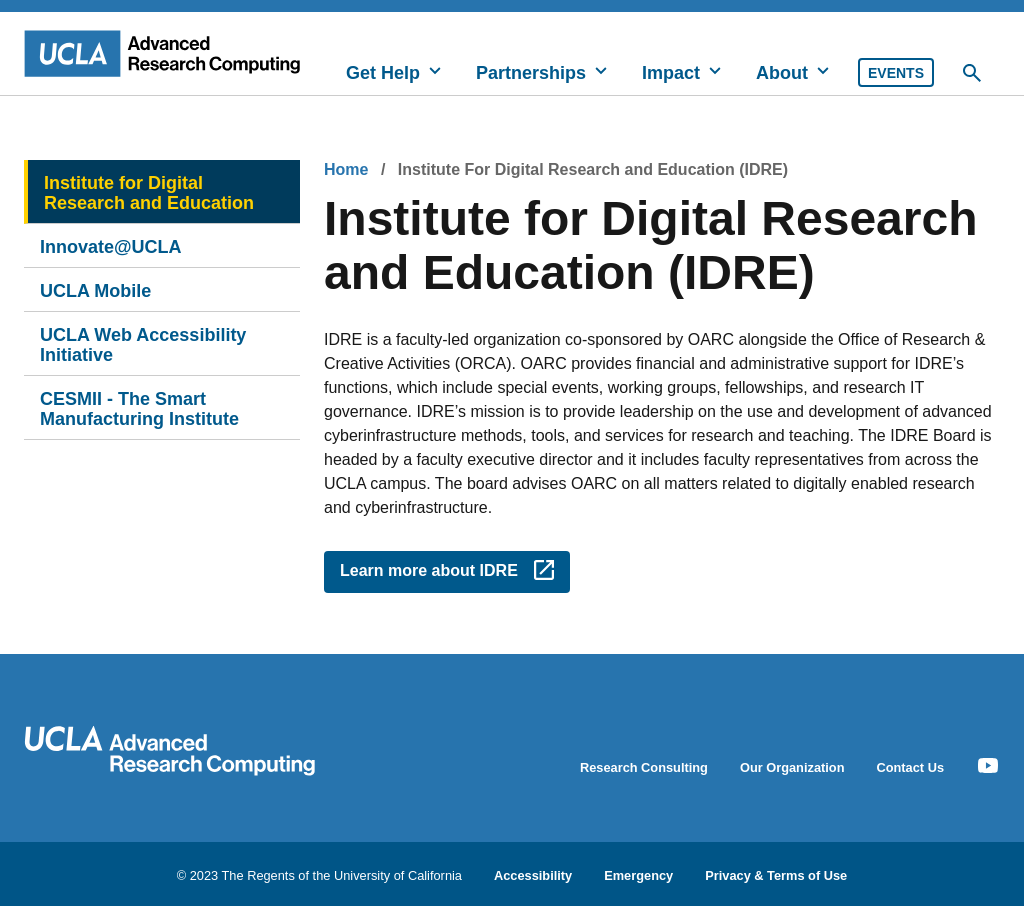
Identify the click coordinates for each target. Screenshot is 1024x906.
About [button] (782, 73)
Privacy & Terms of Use (776, 875)
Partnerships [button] (531, 73)
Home (346, 169)
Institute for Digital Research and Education (149, 193)
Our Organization (792, 767)
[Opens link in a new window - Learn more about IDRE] (447, 572)
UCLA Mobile (95, 291)
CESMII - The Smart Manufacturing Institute (139, 409)
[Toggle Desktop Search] (972, 73)
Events (896, 73)
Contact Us (910, 767)
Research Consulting (644, 767)
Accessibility (533, 875)
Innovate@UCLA (111, 247)
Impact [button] (671, 73)
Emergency (638, 875)
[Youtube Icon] (988, 766)
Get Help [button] (383, 73)
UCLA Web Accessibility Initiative (143, 345)
